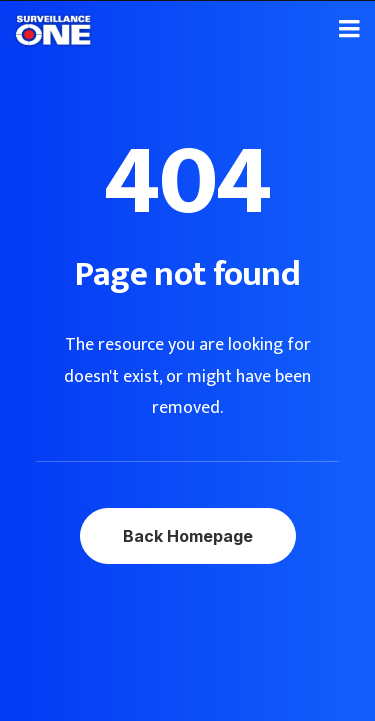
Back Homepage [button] (188, 536)
